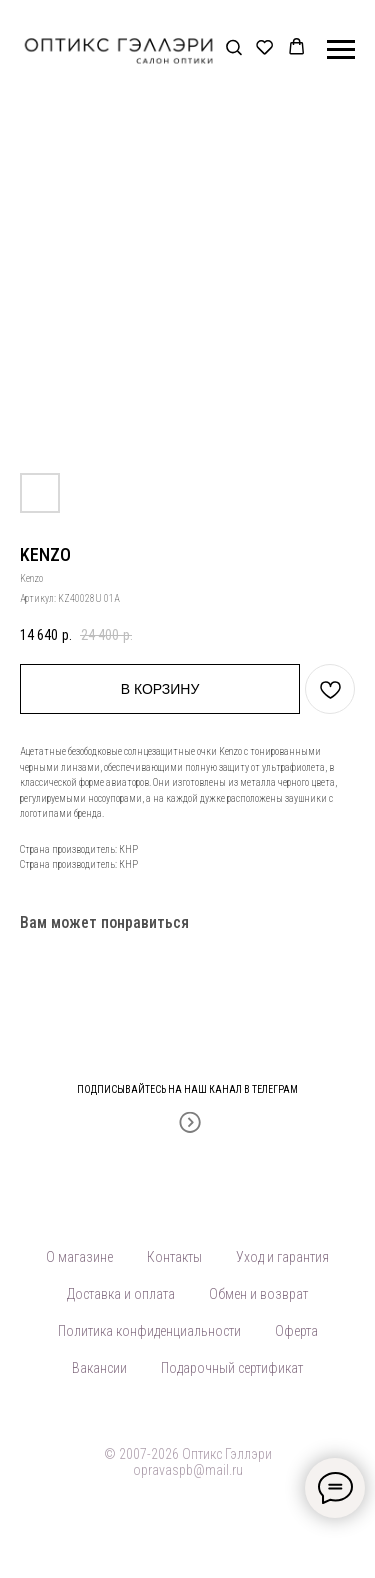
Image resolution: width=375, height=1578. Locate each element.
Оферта (296, 1331)
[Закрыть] (353, 1076)
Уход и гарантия (282, 1257)
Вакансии (99, 1368)
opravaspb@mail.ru (188, 1470)
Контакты (174, 1257)
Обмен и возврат (258, 1294)
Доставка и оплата (121, 1294)
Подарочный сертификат (232, 1368)
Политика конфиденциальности (149, 1331)
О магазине (79, 1257)
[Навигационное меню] (341, 50)
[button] (233, 48)
